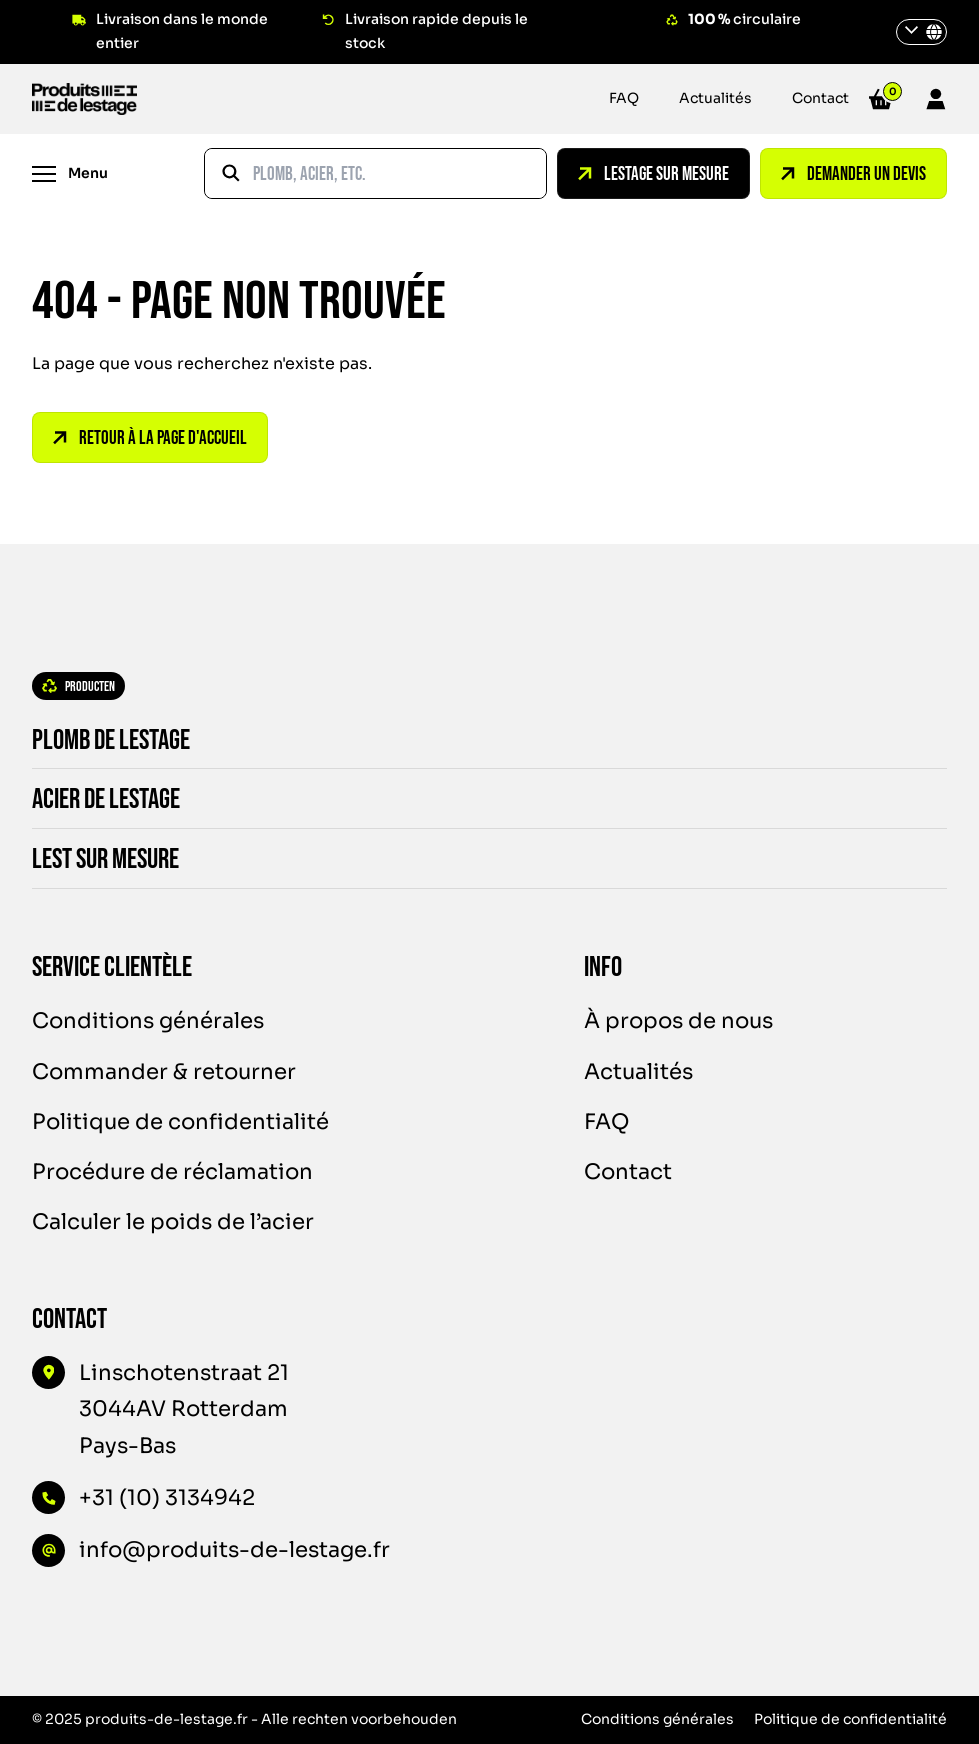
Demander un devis (853, 174)
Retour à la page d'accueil (150, 438)
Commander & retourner (164, 1071)
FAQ (624, 98)
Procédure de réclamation (172, 1171)
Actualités (715, 98)
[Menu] (70, 173)
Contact (820, 98)
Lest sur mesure (91, 859)
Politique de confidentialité (180, 1121)
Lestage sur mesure (653, 174)
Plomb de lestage (97, 740)
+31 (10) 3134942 (167, 1497)
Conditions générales (148, 1020)
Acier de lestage (92, 799)
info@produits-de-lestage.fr (234, 1549)
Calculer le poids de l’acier (173, 1221)
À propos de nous (678, 1020)
